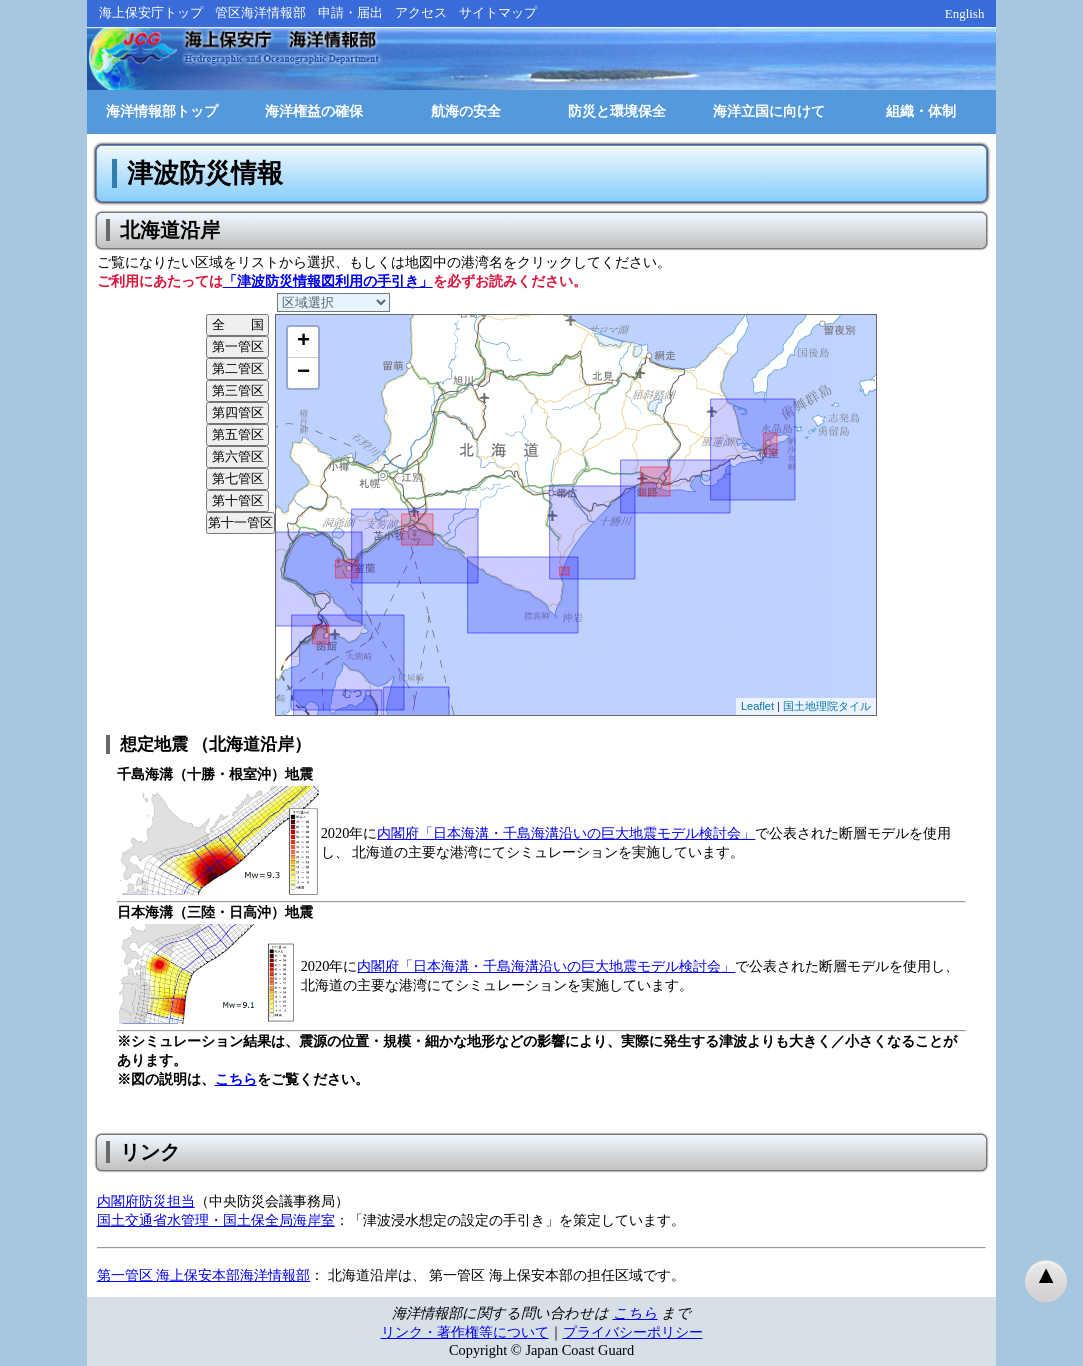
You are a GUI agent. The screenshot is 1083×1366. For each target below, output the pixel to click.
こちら (236, 1079)
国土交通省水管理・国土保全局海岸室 (216, 1220)
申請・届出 (350, 12)
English (965, 13)
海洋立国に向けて (769, 111)
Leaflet (757, 706)
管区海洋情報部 (260, 12)
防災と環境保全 (617, 111)
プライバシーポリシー (633, 1332)
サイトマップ (498, 12)
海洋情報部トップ (162, 111)
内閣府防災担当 (146, 1201)
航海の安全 (466, 111)
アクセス (421, 12)
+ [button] (303, 342)
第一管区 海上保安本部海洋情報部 (204, 1275)
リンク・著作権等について (465, 1332)
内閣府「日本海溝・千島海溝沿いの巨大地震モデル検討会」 (566, 833)
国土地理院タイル (827, 706)
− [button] (303, 373)
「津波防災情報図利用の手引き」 (328, 281)
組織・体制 (921, 111)
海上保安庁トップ (151, 12)
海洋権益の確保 (314, 111)
